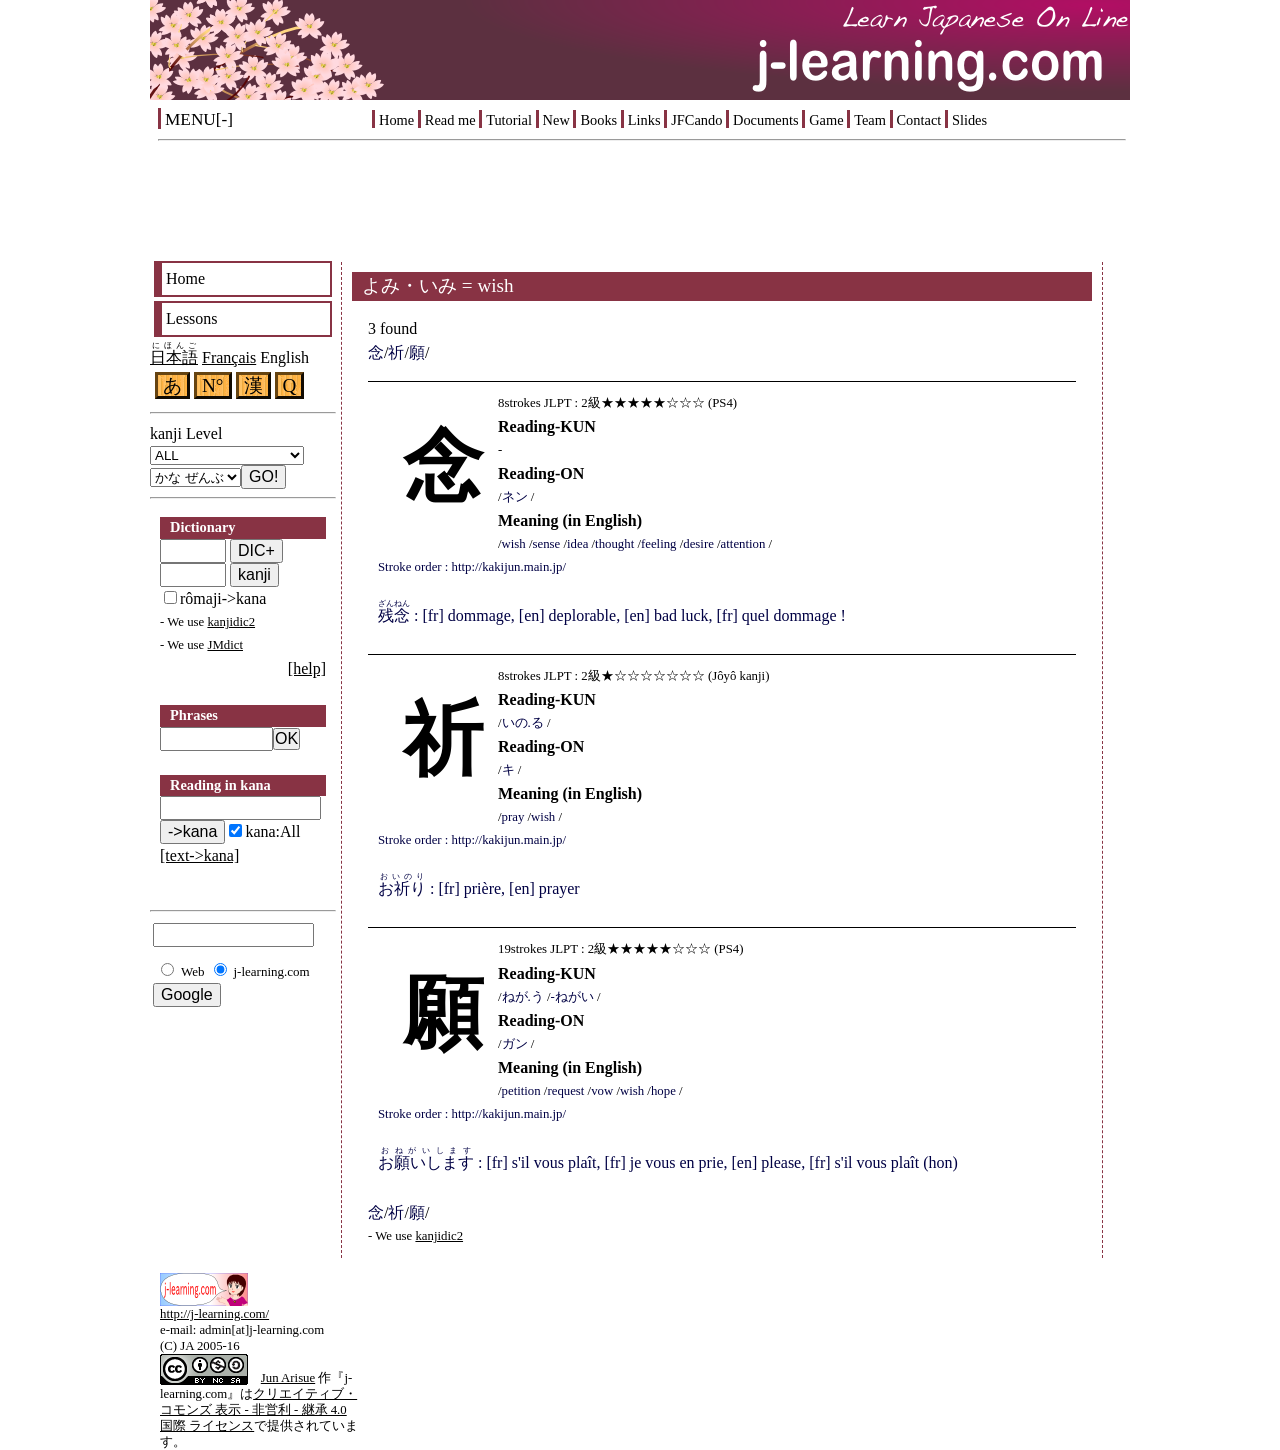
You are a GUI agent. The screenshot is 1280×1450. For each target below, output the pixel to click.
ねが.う (523, 997)
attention (743, 544)
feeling (659, 544)
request (565, 1091)
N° (213, 385)
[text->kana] (199, 855)
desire (698, 544)
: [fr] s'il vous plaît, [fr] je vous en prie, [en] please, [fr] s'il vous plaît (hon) (668, 1162)
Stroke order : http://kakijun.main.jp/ (472, 567)
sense (547, 544)
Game (826, 120)
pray (513, 817)
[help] (307, 668)
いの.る (523, 723)
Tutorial (509, 120)
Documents (766, 120)
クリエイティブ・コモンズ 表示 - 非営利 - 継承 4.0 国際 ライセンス (258, 1410)
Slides (969, 120)
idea (577, 544)
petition (521, 1091)
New (556, 120)
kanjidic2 (231, 622)
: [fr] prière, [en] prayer (479, 888)
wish (514, 544)
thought (614, 544)
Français (229, 357)
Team (870, 120)
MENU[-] (199, 119)
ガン (515, 1044)
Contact (919, 120)
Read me (450, 120)
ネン (515, 497)
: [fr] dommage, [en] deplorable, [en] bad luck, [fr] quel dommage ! (612, 615)
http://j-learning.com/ (214, 1314)
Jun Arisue (288, 1378)
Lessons (192, 318)
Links (644, 120)
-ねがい (572, 997)
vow (602, 1091)
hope (663, 1091)
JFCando (696, 120)
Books (598, 120)
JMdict (225, 645)
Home (396, 120)
